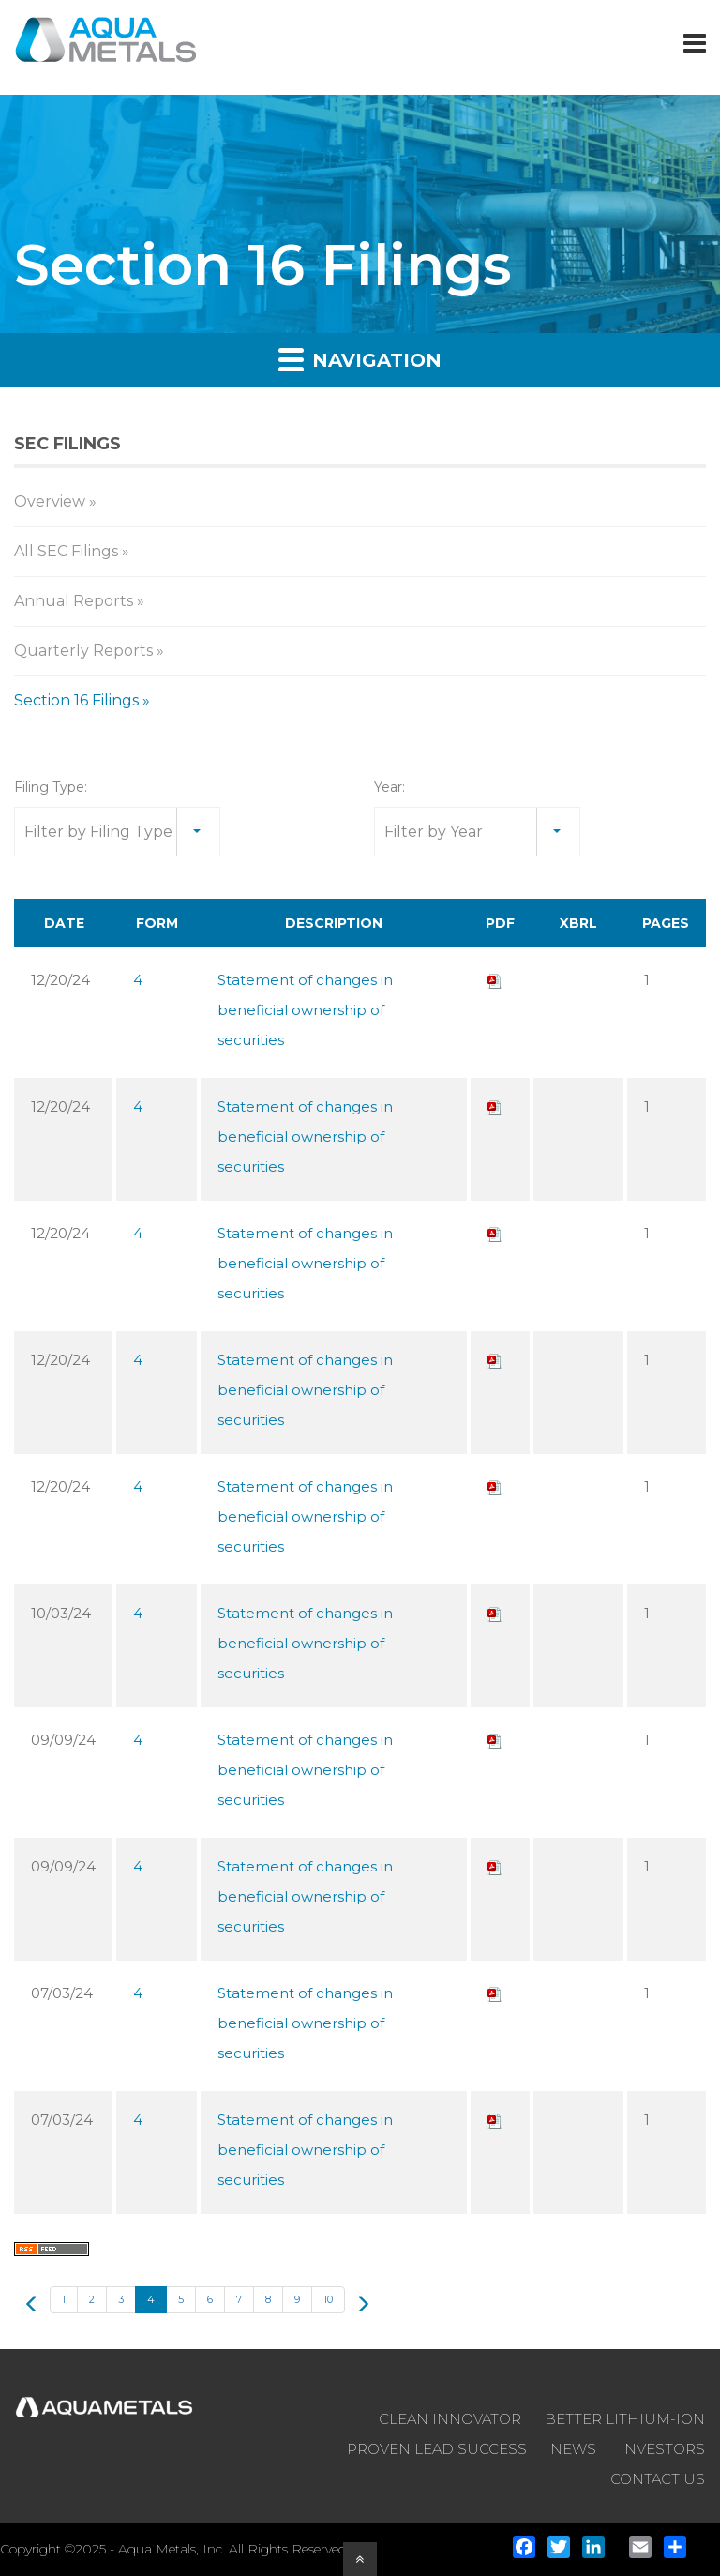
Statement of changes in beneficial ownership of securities (305, 1010)
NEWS (573, 2449)
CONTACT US (657, 2479)
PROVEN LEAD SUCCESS (437, 2449)
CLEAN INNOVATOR (450, 2419)
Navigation (360, 358)
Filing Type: (50, 787)
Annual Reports (73, 601)
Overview (49, 501)
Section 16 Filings (76, 700)
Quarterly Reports (83, 650)
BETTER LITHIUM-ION (625, 2419)
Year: (389, 787)
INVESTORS (662, 2449)
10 (328, 2299)
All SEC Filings (66, 551)
